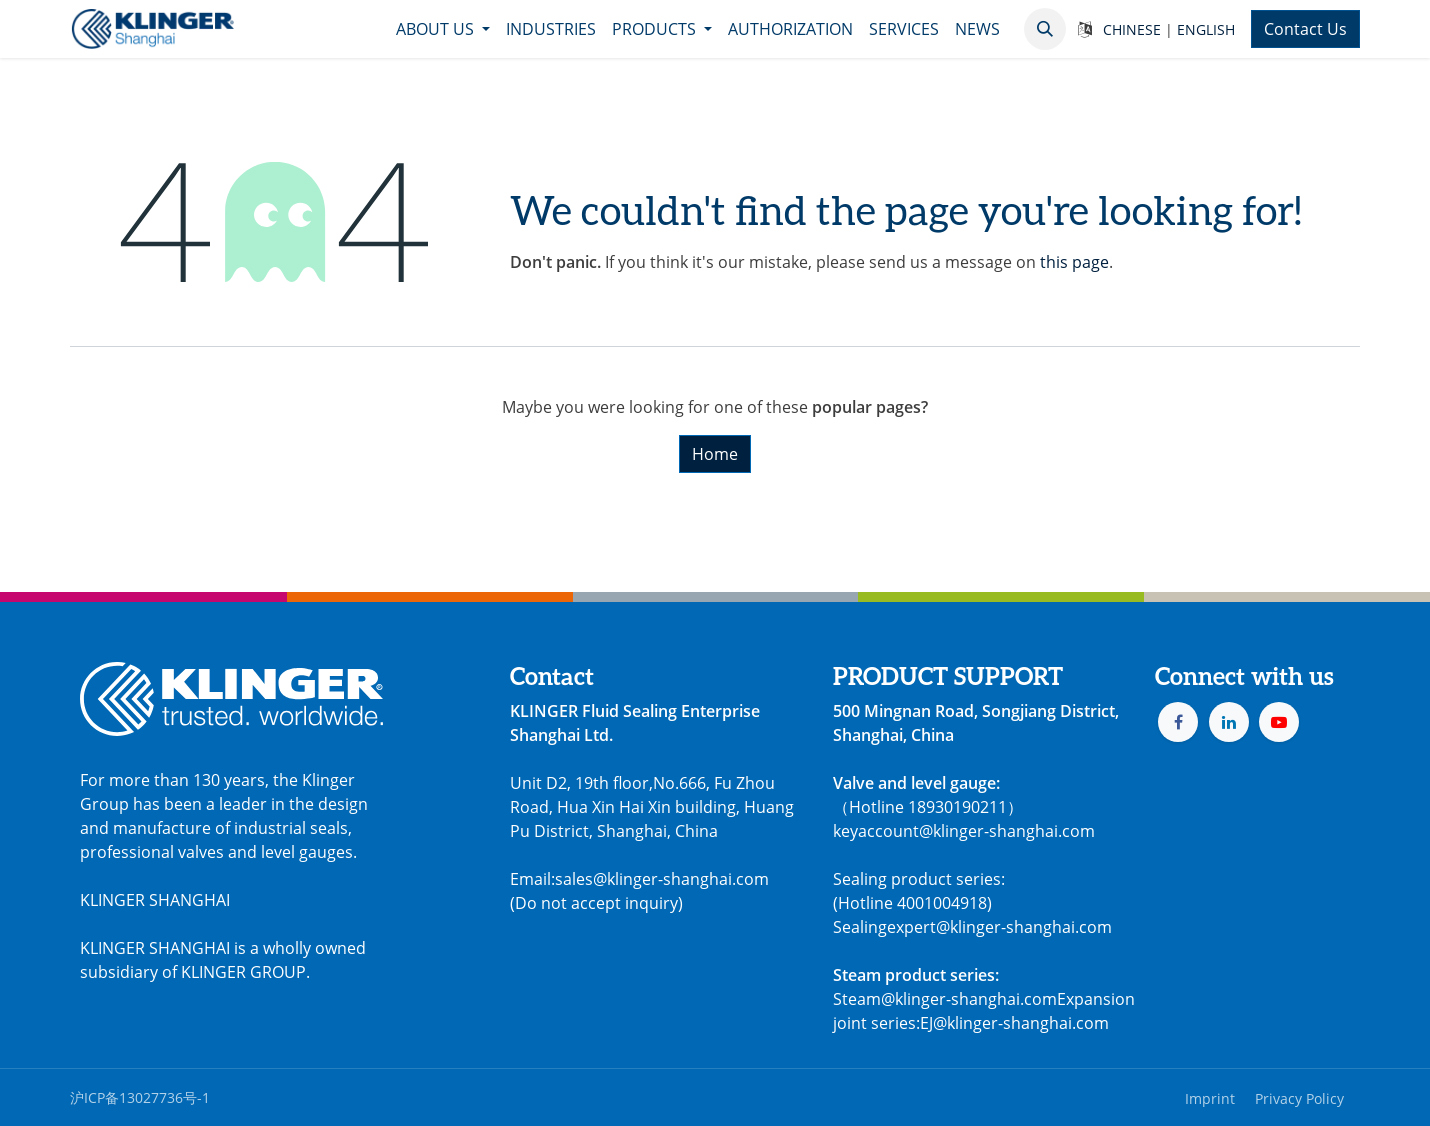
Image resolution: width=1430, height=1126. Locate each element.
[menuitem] (443, 29)
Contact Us (1305, 29)
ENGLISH (1206, 29)
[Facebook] (1178, 722)
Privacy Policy (1299, 1098)
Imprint (1210, 1098)
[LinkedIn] (1229, 722)
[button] (1045, 29)
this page (1074, 262)
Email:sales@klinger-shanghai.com (639, 879)
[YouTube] (1279, 722)
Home (715, 454)
